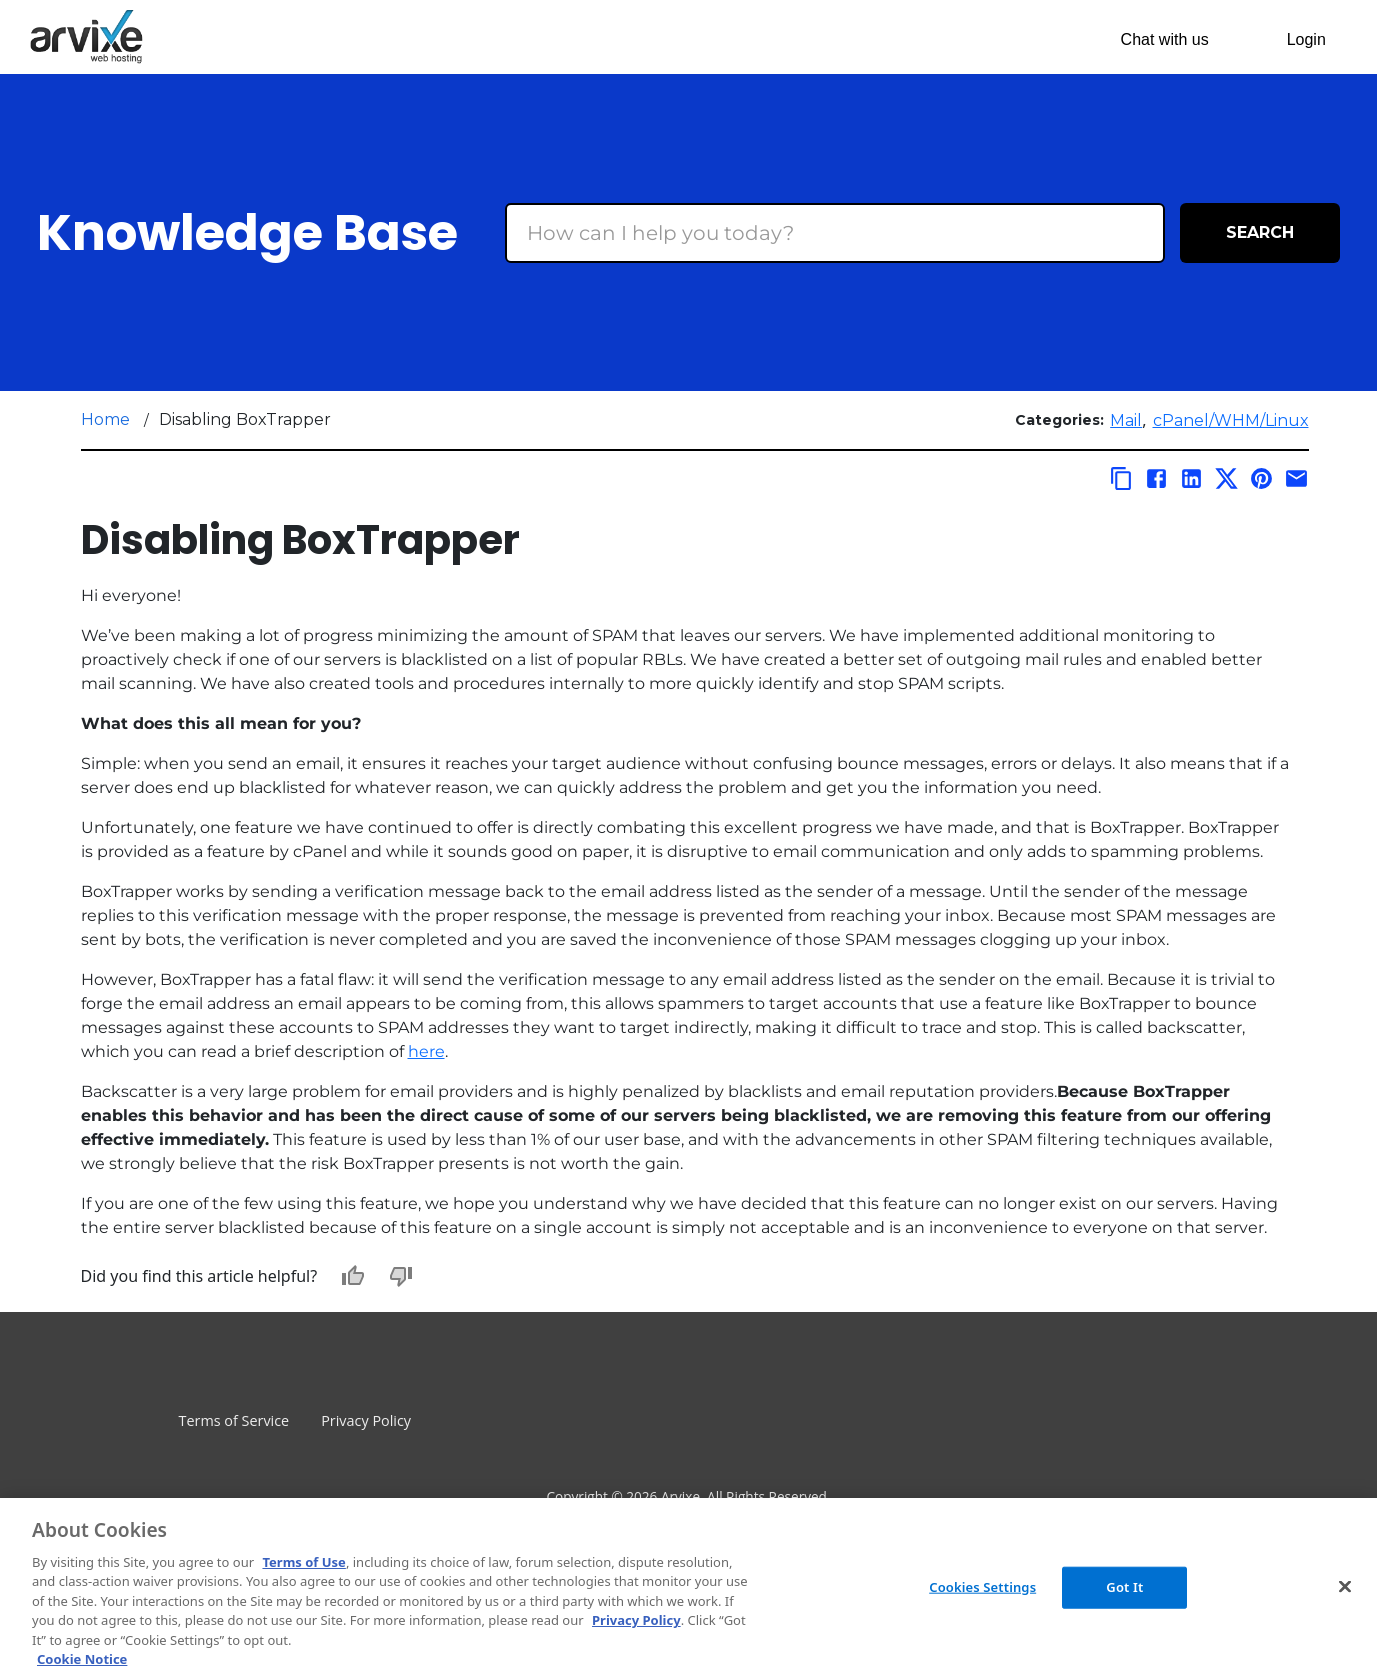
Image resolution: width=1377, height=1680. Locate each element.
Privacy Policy (366, 1420)
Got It (1124, 1587)
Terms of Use (303, 1562)
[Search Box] (835, 233)
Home (105, 419)
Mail (1126, 420)
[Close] (1345, 1586)
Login (1306, 39)
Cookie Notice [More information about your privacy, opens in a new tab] (82, 1659)
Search (1260, 232)
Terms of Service (234, 1420)
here (426, 1051)
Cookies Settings (982, 1587)
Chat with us (1165, 39)
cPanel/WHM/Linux (1231, 420)
